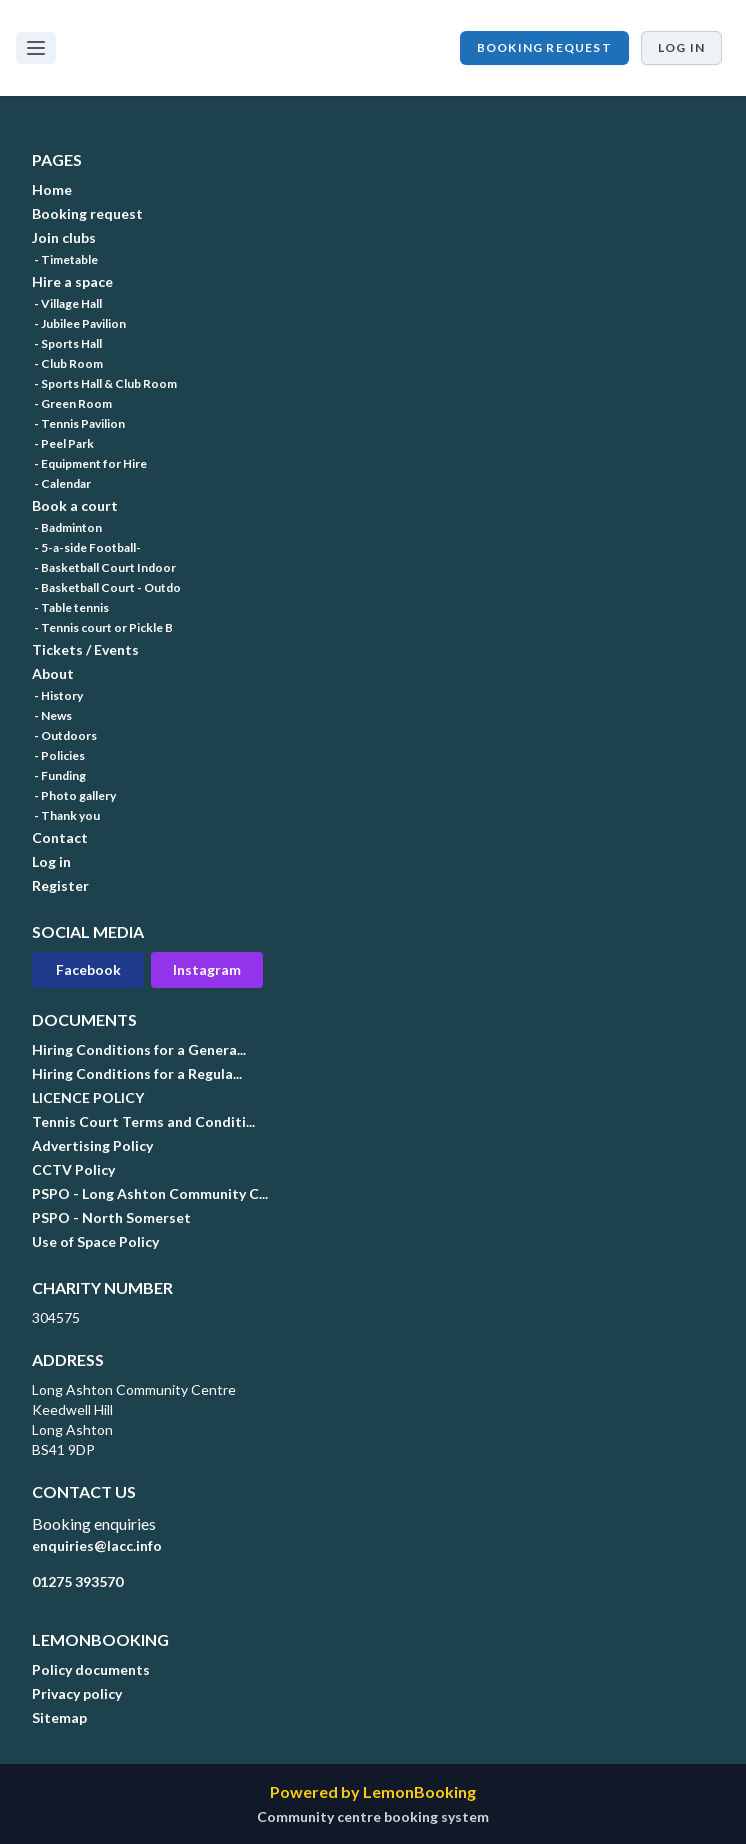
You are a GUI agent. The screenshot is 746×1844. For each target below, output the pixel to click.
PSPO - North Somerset (111, 1217)
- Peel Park (63, 443)
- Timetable (65, 259)
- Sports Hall (67, 343)
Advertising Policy (92, 1145)
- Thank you (66, 815)
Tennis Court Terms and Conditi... (143, 1121)
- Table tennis (70, 607)
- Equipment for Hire (89, 463)
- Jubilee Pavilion (79, 323)
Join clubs (64, 237)
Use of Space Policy (95, 1241)
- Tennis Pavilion (78, 423)
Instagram (207, 969)
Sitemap (59, 1717)
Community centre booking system (373, 1816)
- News (52, 715)
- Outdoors (64, 735)
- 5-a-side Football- (86, 547)
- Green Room (72, 403)
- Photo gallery (74, 795)
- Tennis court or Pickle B (102, 627)
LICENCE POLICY (88, 1097)
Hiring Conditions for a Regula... (137, 1073)
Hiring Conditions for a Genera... (139, 1049)
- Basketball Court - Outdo (106, 587)
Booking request (544, 47)
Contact (60, 837)
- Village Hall (67, 303)
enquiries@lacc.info (97, 1545)
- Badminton (67, 527)
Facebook (88, 969)
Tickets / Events (85, 649)
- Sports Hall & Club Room (104, 383)
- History (57, 695)
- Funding (59, 775)
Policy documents (91, 1669)
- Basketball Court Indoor (104, 567)
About (53, 673)
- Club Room (67, 363)
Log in (681, 47)
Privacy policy (77, 1693)
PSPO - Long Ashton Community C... (150, 1193)
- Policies (58, 755)
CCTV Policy (73, 1169)
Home (52, 189)
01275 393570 (77, 1581)
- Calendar (61, 483)
